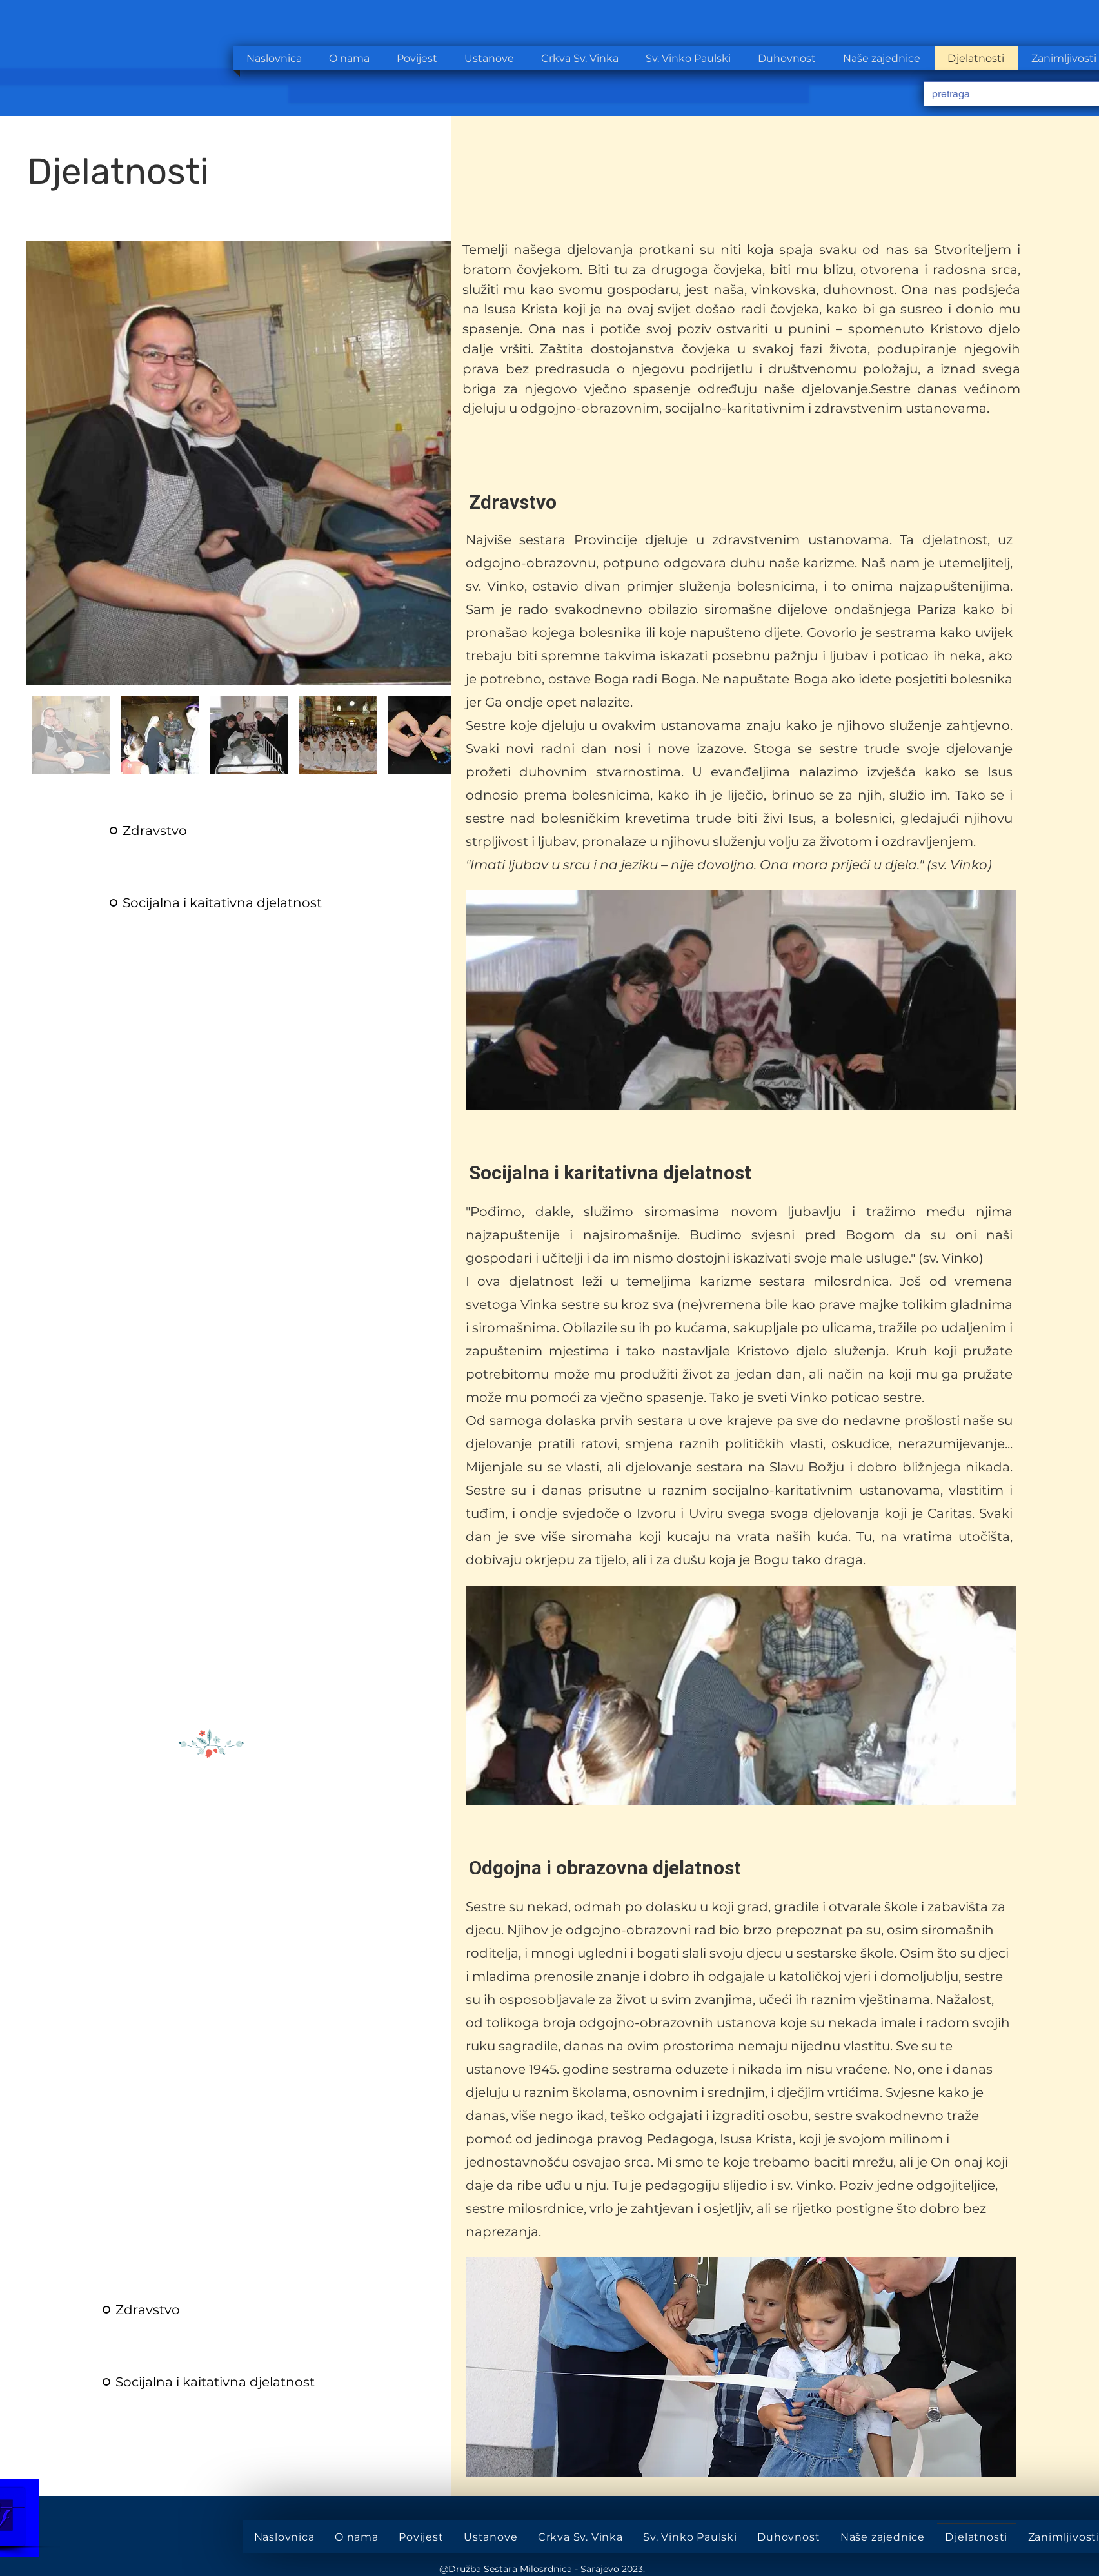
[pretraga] (1006, 94)
